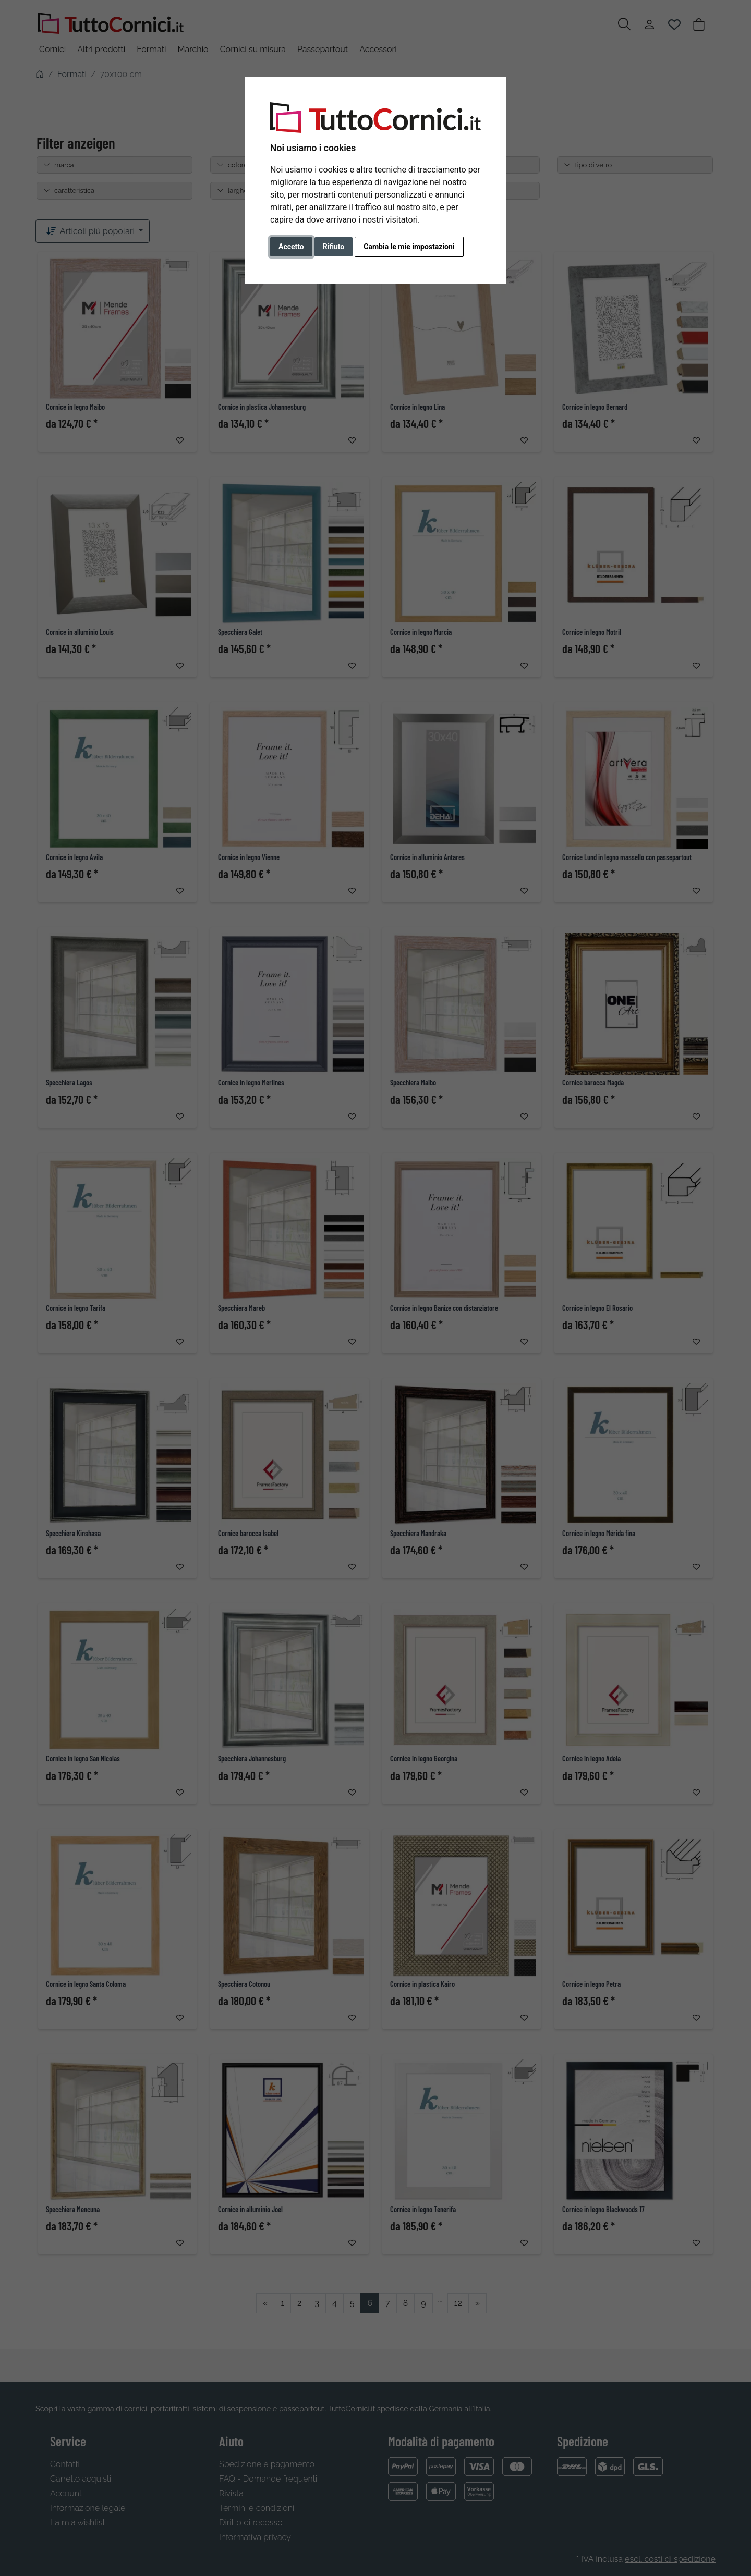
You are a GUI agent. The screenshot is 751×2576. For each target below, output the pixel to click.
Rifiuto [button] (334, 246)
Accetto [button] (291, 246)
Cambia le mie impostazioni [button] (409, 246)
